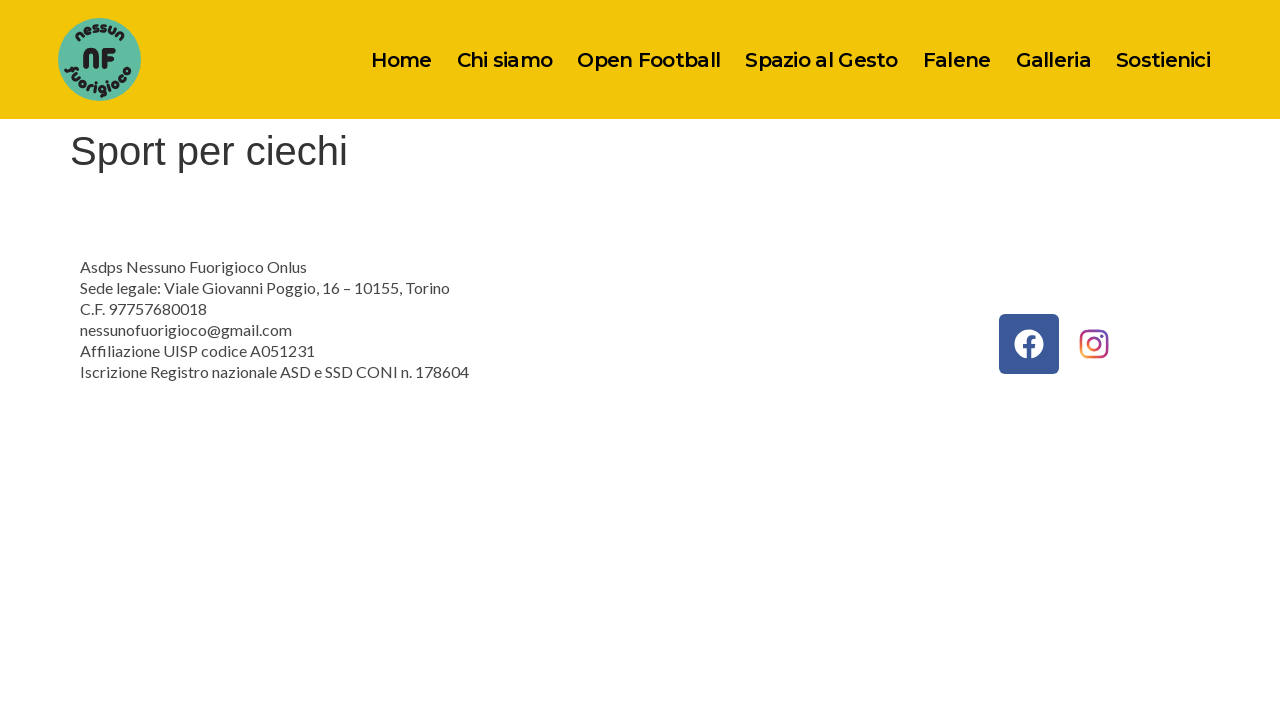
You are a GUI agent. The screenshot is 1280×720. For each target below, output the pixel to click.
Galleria (1053, 60)
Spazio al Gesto (821, 60)
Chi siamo (505, 60)
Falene (957, 60)
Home (401, 60)
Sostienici (1163, 60)
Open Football (648, 60)
